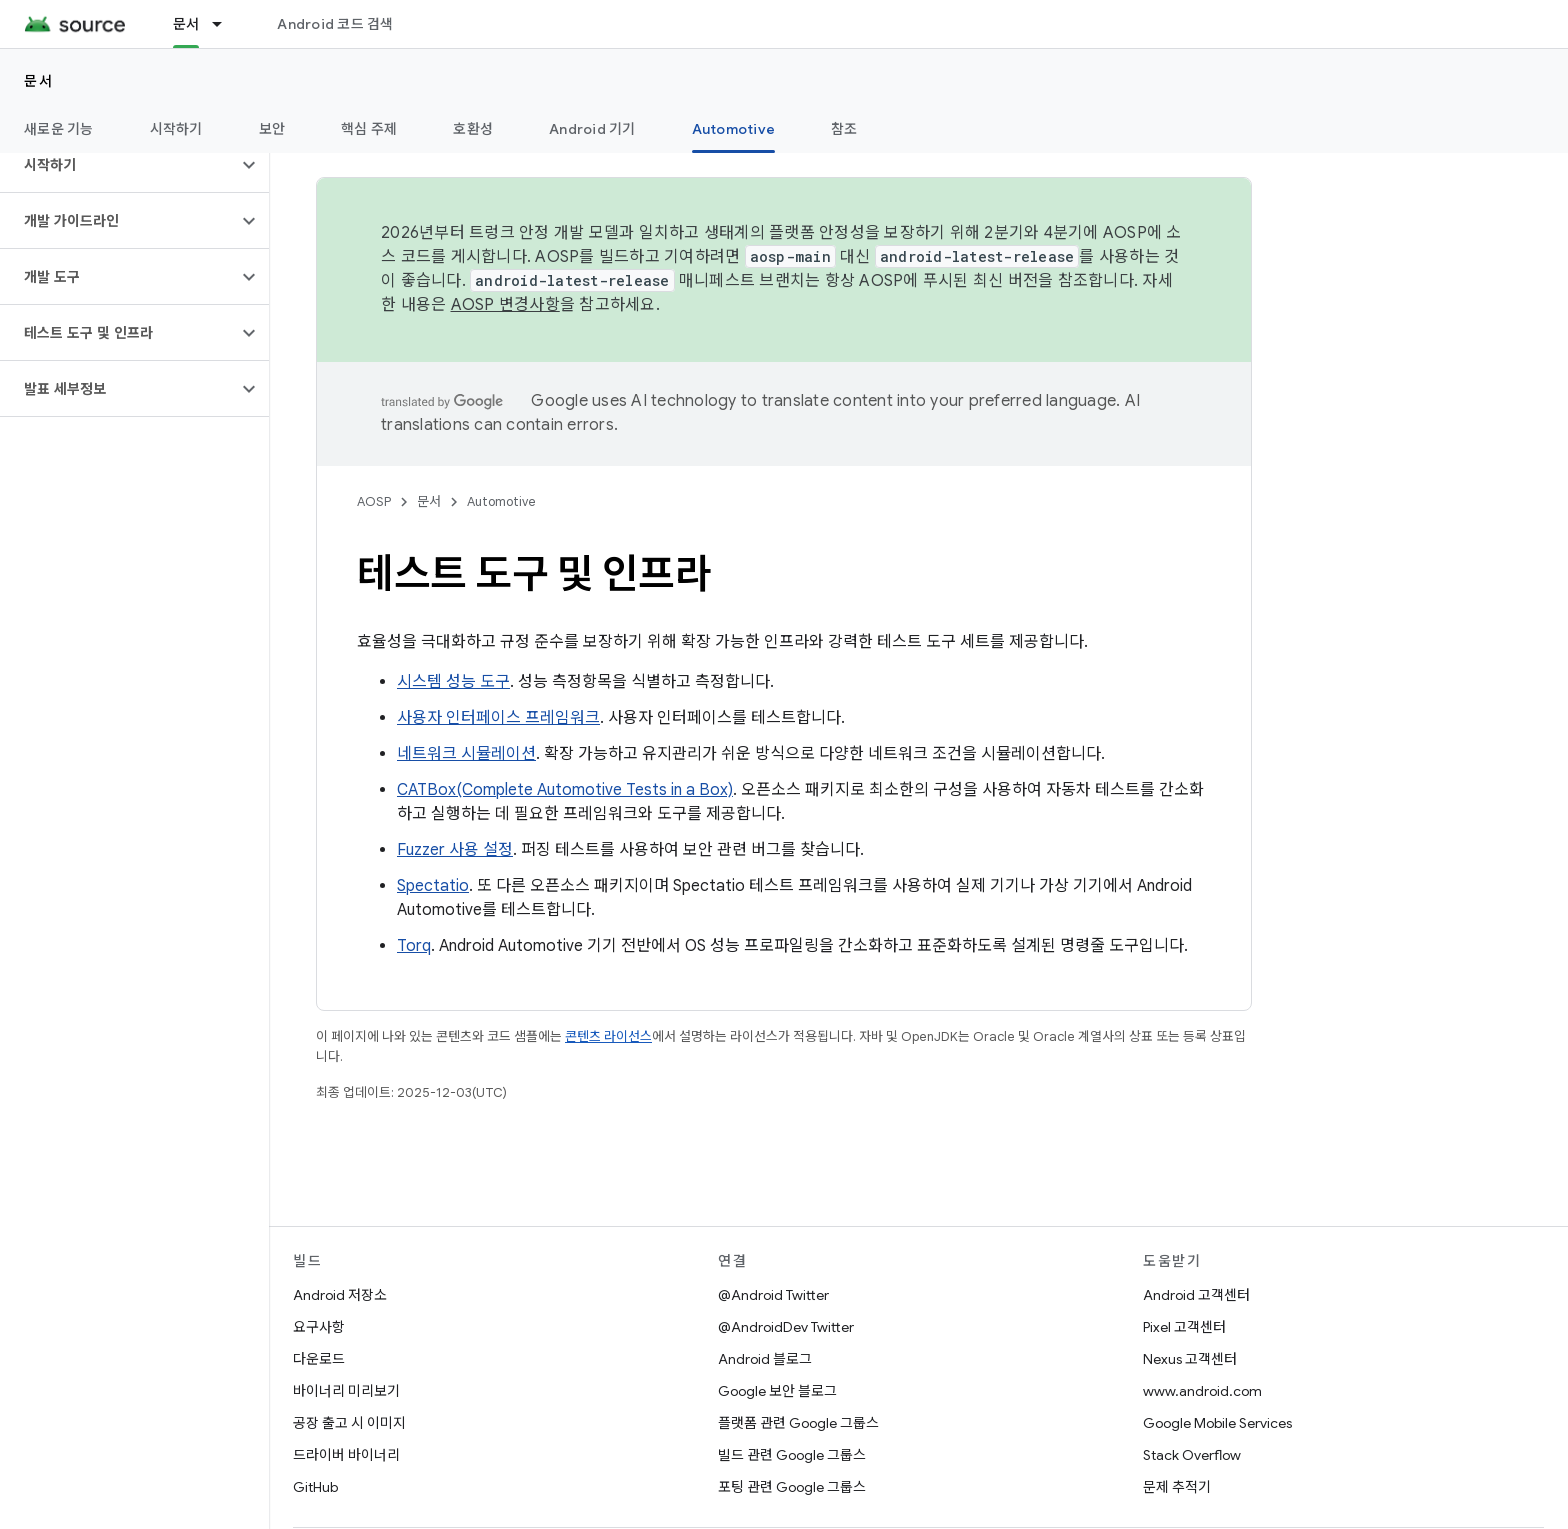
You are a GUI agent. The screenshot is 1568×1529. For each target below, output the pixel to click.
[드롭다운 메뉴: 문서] (226, 24)
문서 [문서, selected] (186, 24)
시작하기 (176, 129)
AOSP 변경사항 (505, 305)
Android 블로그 (765, 1359)
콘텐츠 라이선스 (608, 1036)
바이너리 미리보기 (346, 1391)
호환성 (473, 129)
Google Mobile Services (1217, 1423)
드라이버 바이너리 (346, 1455)
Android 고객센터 (1196, 1295)
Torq (414, 946)
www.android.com (1202, 1391)
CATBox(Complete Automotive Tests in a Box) (565, 790)
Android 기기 (592, 129)
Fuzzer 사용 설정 (455, 850)
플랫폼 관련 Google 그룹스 (798, 1423)
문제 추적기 (1177, 1487)
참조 (844, 129)
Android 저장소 (340, 1295)
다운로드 (319, 1359)
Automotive (501, 501)
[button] (118, 165)
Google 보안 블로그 (777, 1391)
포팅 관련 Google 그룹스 (792, 1487)
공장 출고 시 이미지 (349, 1423)
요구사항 (319, 1327)
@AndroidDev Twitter (786, 1327)
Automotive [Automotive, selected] (734, 129)
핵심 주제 (369, 129)
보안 (272, 129)
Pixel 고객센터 (1184, 1327)
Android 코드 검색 (335, 24)
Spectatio (433, 886)
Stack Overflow (1192, 1455)
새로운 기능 (59, 129)
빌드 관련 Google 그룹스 (792, 1455)
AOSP (374, 501)
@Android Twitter (773, 1295)
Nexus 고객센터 (1190, 1359)
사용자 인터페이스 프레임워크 (498, 718)
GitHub (315, 1487)
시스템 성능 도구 (453, 682)
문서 (38, 81)
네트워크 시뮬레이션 (466, 754)
